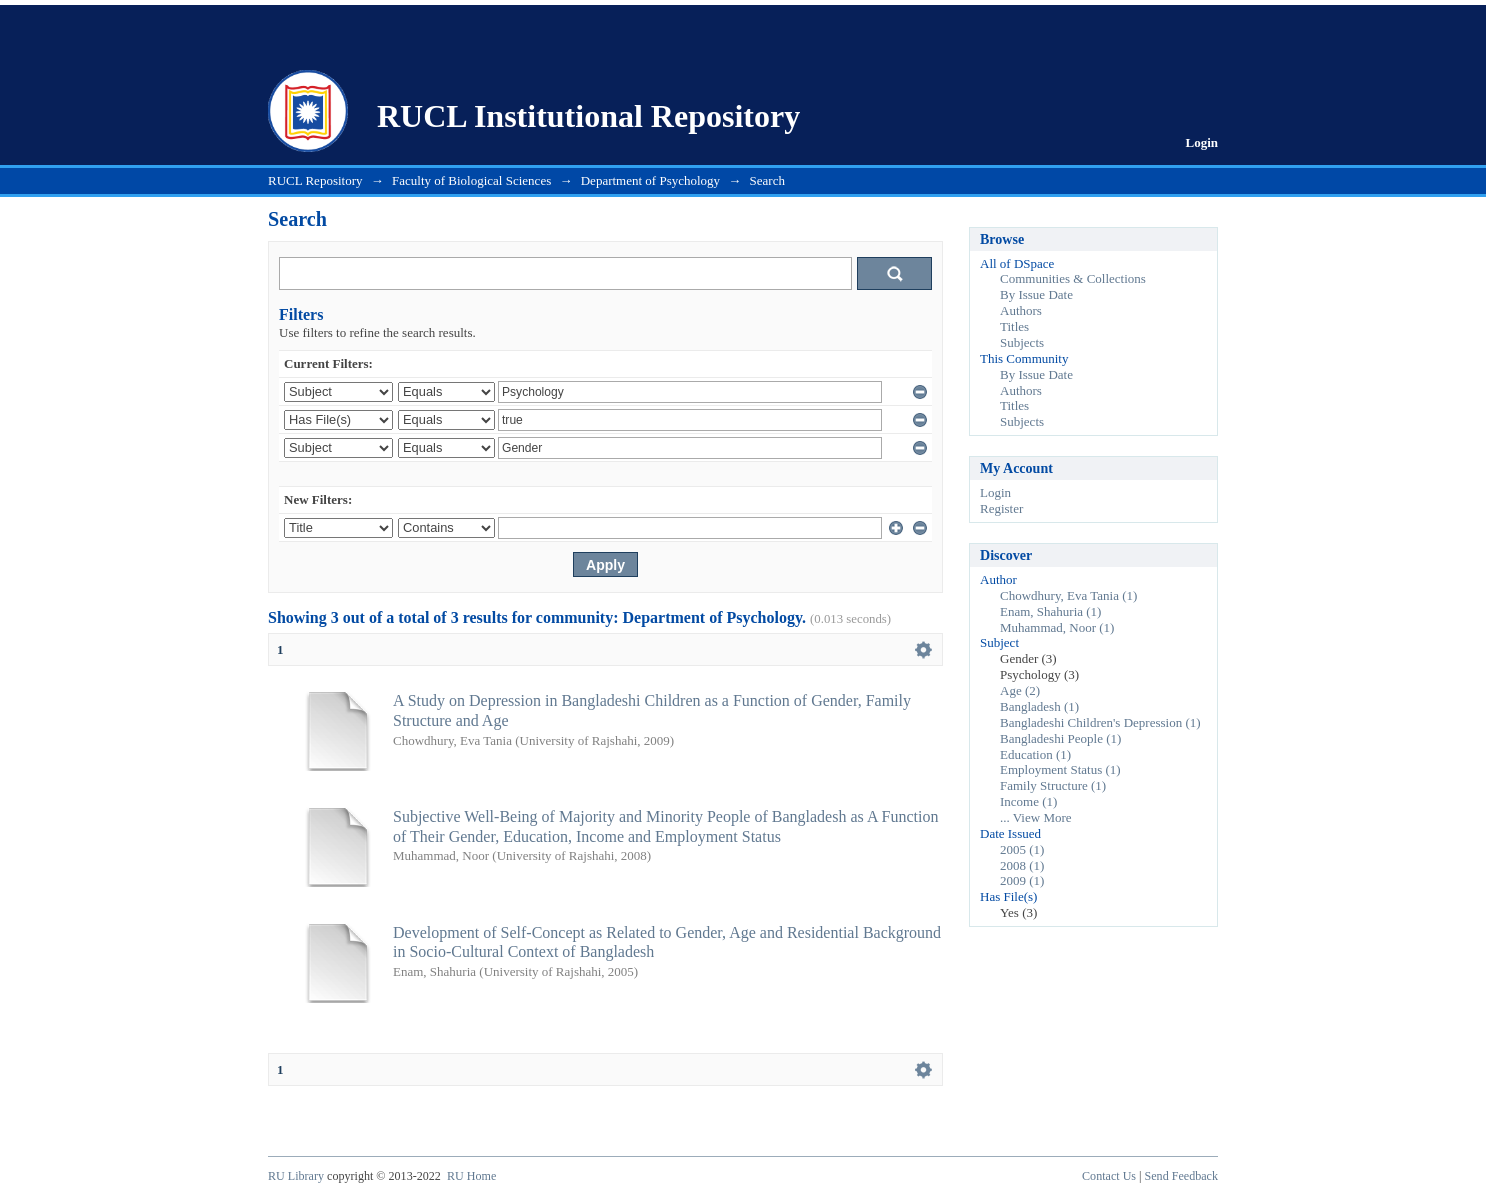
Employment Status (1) (1060, 769)
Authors (1021, 310)
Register (1001, 508)
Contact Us (1109, 1176)
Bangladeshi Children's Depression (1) (1100, 722)
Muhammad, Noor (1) (1057, 627)
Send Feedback (1181, 1176)
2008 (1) (1022, 865)
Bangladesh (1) (1039, 706)
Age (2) (1020, 690)
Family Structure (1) (1053, 785)
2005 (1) (1022, 849)
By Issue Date (1036, 294)
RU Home (471, 1176)
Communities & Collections (1073, 278)
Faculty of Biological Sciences (471, 180)
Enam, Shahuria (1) (1050, 611)
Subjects (1022, 342)
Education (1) (1035, 754)
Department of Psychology (650, 180)
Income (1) (1028, 801)
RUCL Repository (315, 180)
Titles (1014, 326)
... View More (1036, 817)
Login (1201, 142)
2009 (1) (1022, 880)
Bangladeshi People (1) (1060, 738)
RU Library (296, 1176)
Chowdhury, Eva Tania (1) (1068, 595)
